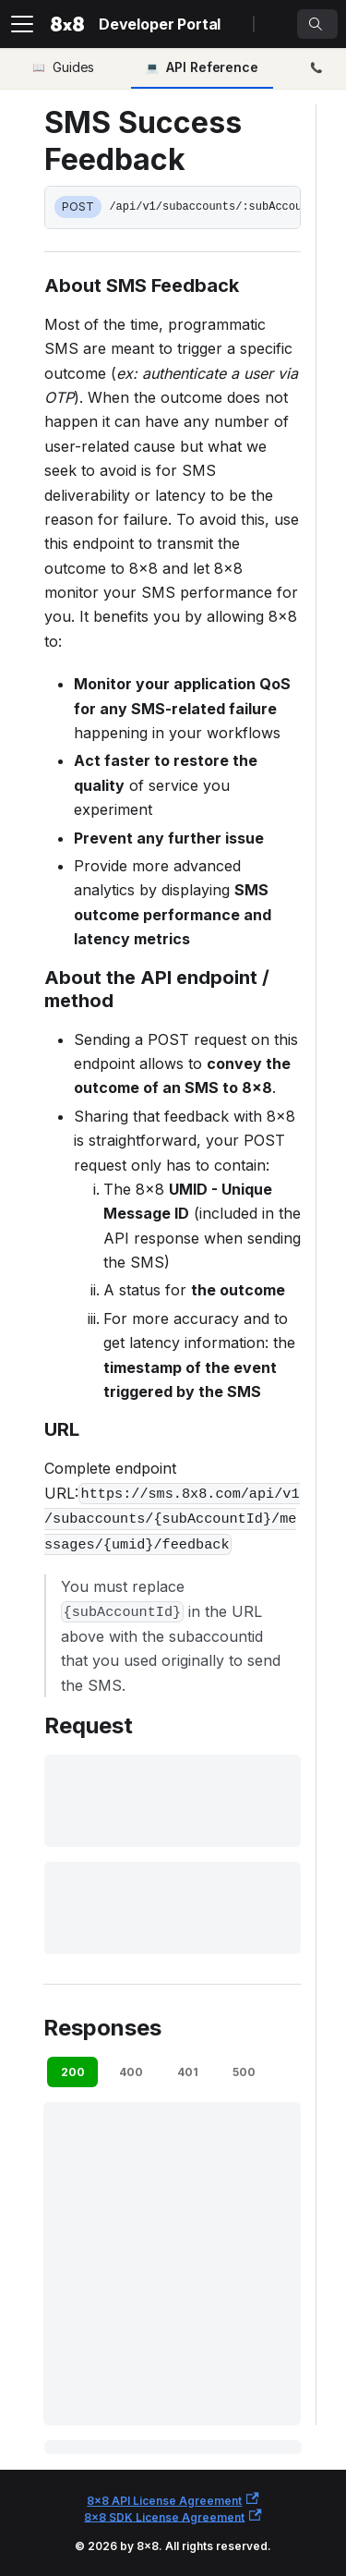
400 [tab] (131, 2072)
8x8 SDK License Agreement (172, 2516)
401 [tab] (187, 2072)
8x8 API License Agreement (172, 2500)
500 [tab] (244, 2072)
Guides (73, 67)
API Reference (212, 67)
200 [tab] (73, 2072)
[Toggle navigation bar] (22, 24)
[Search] (317, 24)
